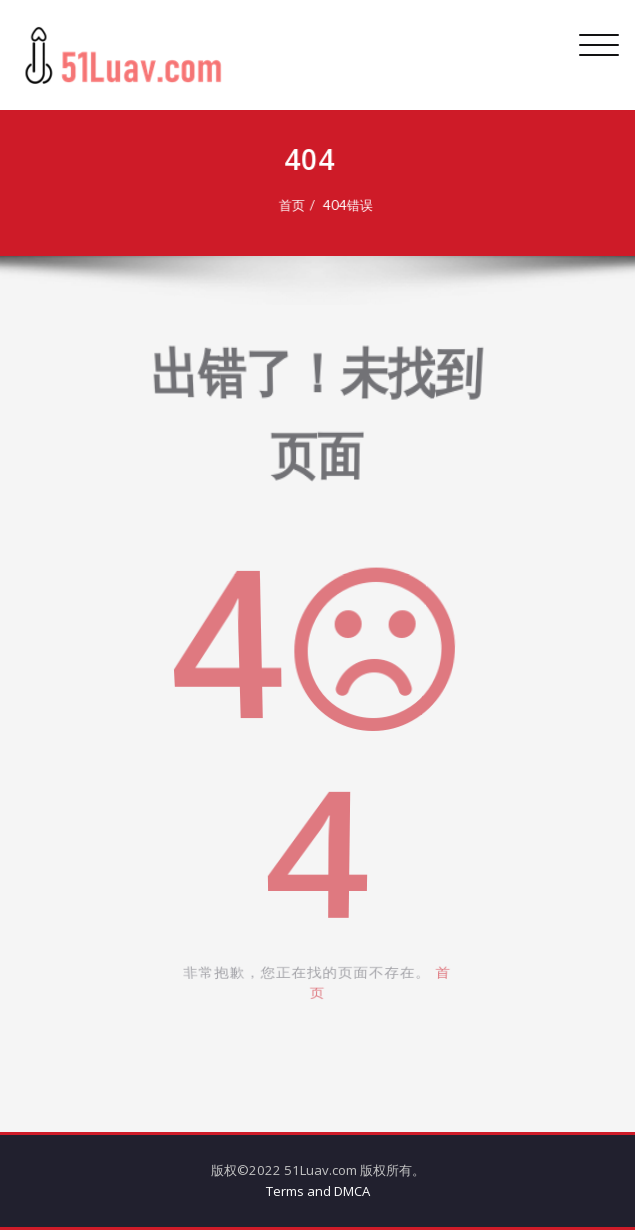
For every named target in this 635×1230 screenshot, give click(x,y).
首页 (288, 205)
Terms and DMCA (318, 1191)
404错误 (344, 205)
